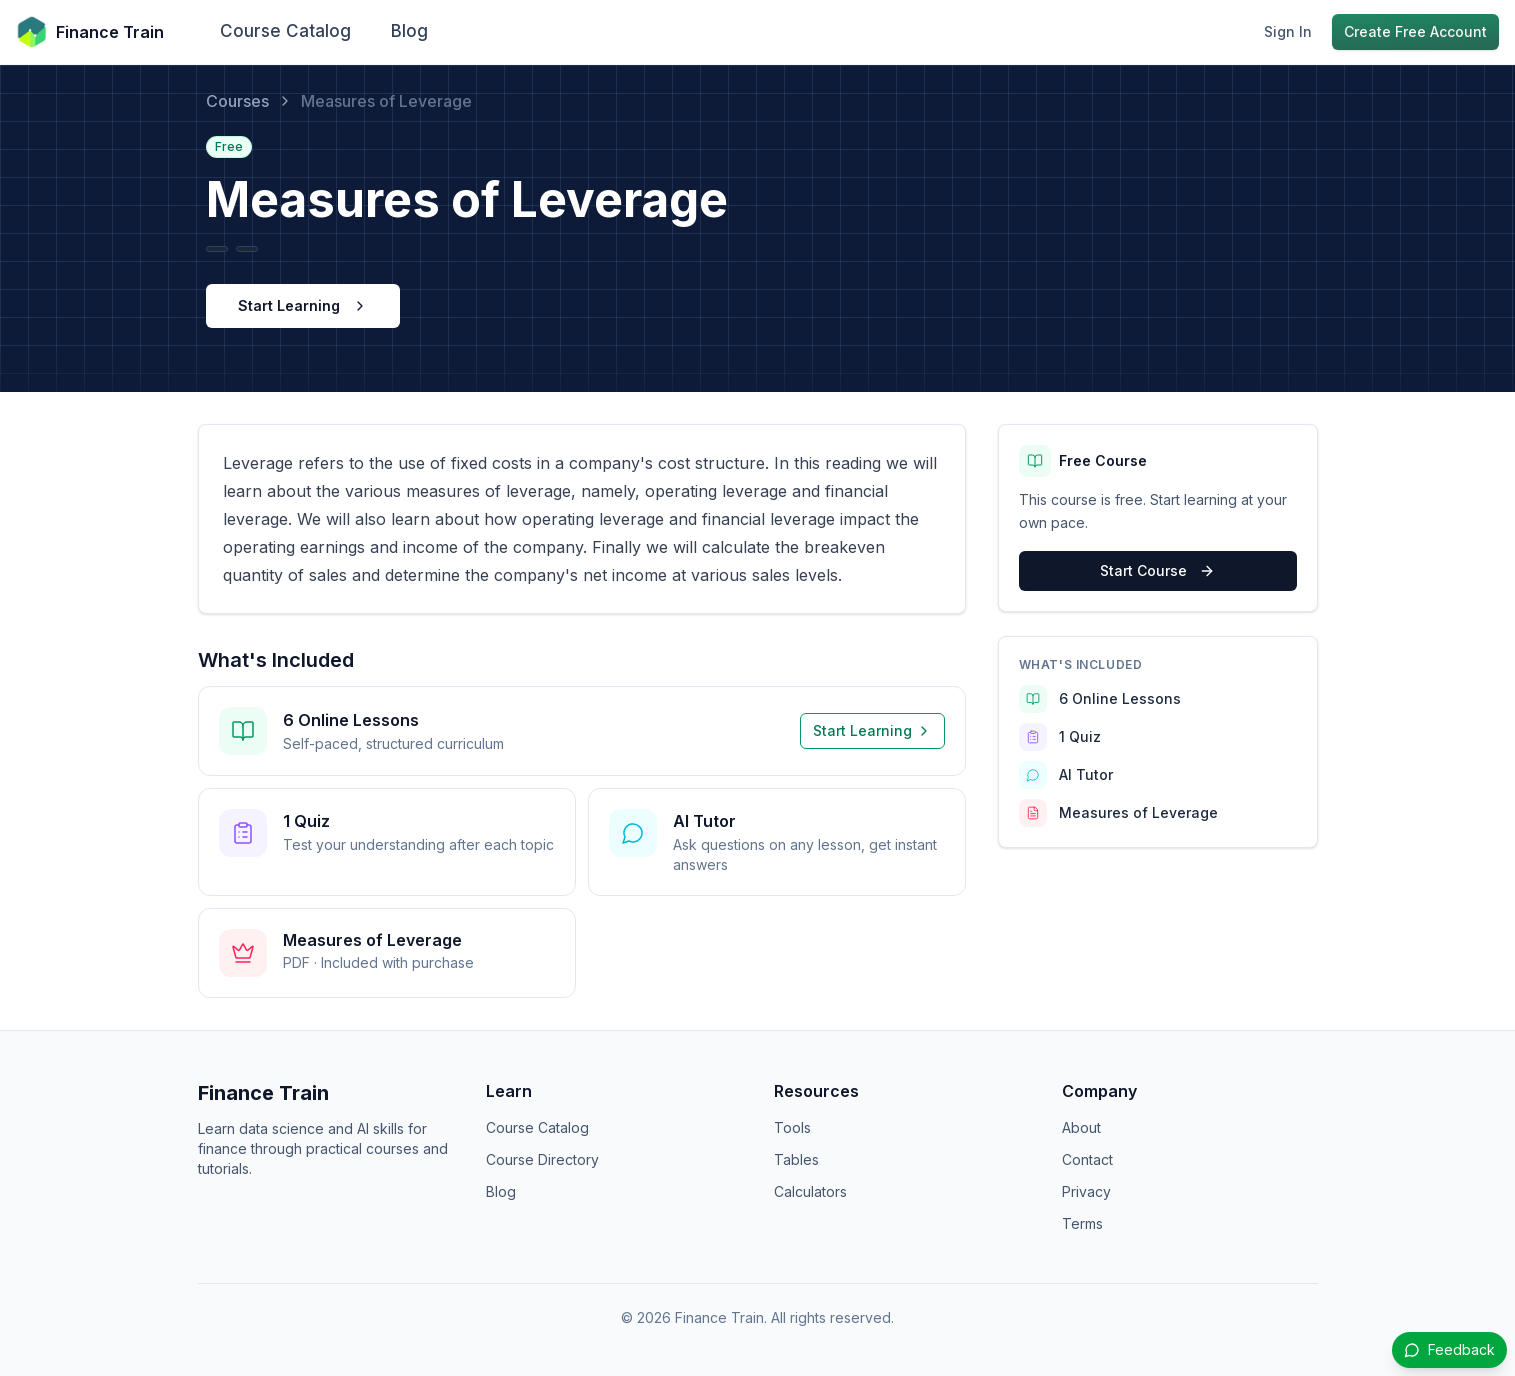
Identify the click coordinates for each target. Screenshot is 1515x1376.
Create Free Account (1415, 31)
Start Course (1157, 570)
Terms (1082, 1223)
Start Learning (303, 305)
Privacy (1086, 1191)
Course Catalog (285, 31)
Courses (237, 101)
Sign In (1288, 31)
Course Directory (542, 1159)
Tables (796, 1159)
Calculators (810, 1191)
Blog (409, 31)
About (1081, 1127)
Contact (1087, 1159)
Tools (792, 1127)
